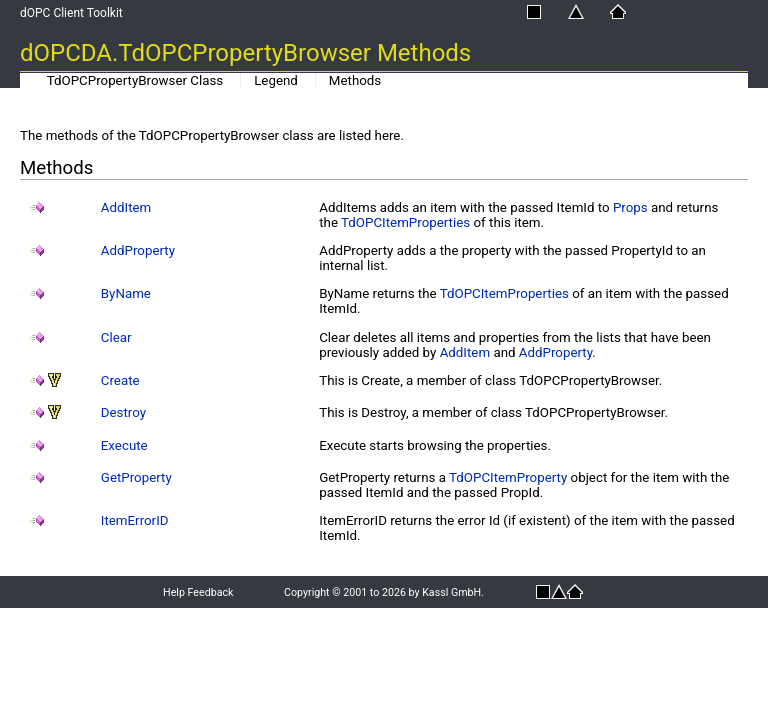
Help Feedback (198, 592)
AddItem (126, 207)
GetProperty (136, 477)
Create (120, 380)
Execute (124, 445)
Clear (116, 337)
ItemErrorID (135, 520)
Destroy (123, 412)
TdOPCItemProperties (405, 222)
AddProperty (138, 250)
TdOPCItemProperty (508, 477)
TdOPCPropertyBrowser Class (135, 80)
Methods (355, 80)
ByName (126, 293)
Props (630, 207)
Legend (276, 80)
